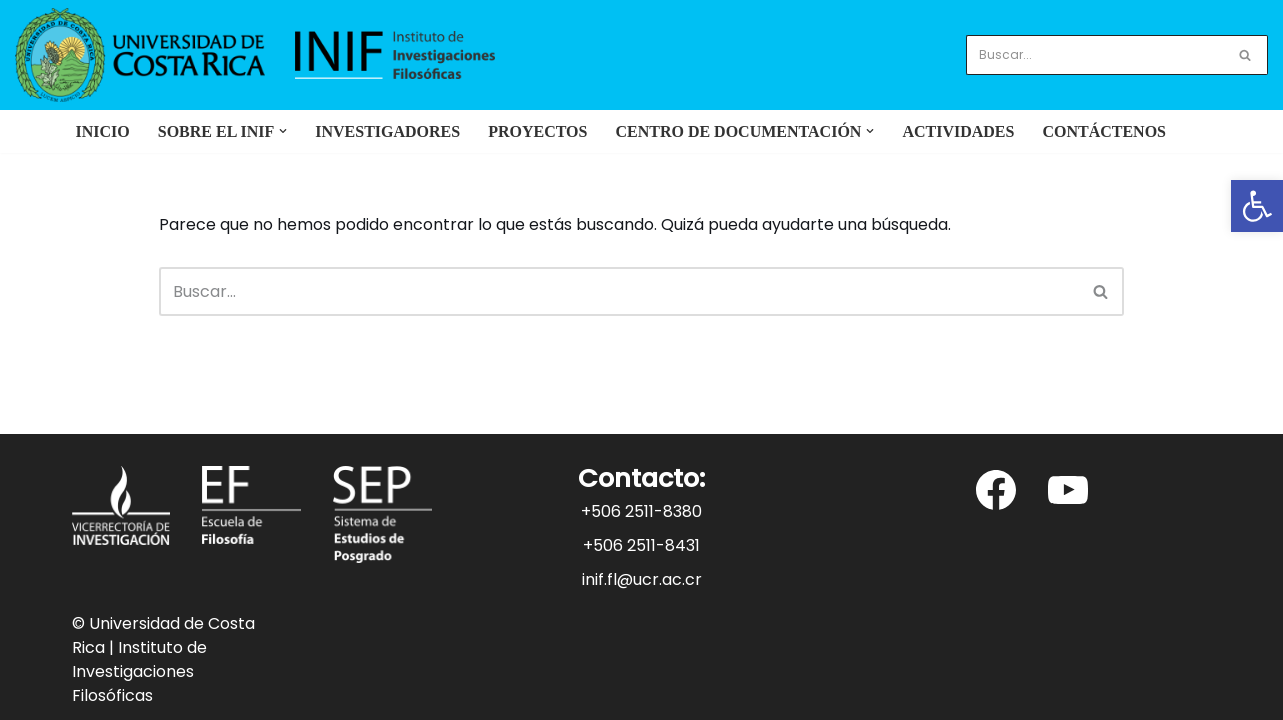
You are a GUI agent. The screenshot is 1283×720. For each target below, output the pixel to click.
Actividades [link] (958, 131)
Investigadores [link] (387, 131)
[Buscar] (1094, 55)
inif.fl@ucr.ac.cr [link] (642, 579)
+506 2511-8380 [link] (641, 511)
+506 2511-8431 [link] (641, 545)
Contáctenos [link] (1104, 131)
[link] (1257, 206)
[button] (283, 131)
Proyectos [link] (537, 131)
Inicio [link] (103, 131)
